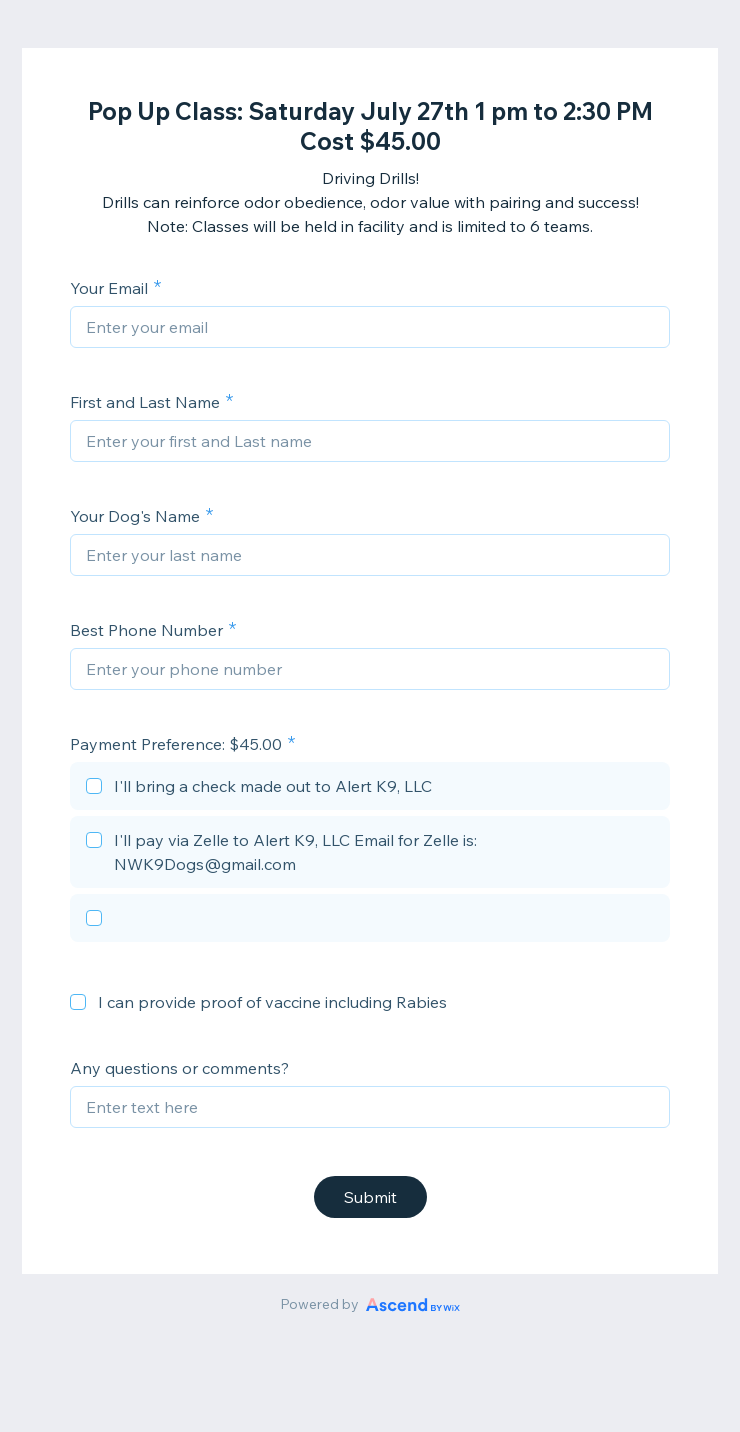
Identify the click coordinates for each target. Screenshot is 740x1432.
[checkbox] (370, 789)
